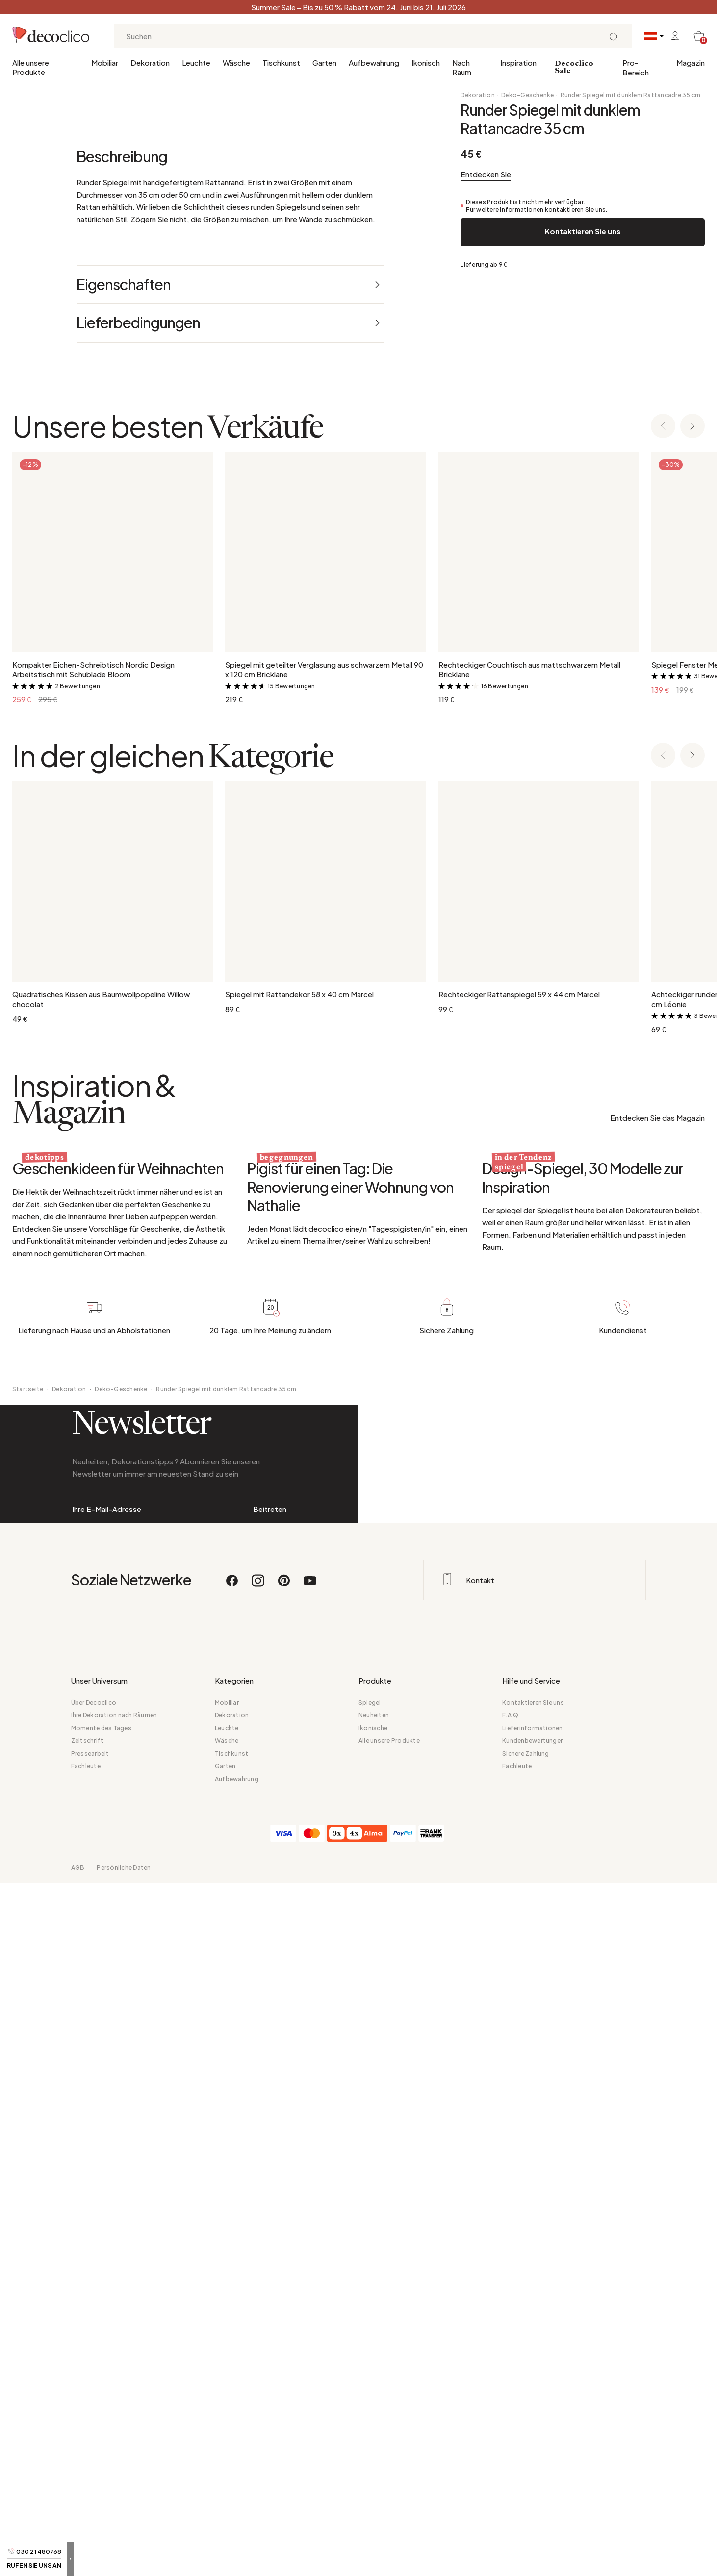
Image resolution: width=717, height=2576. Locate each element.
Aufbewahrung (374, 62)
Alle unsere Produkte (30, 67)
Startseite (27, 1961)
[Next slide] (692, 850)
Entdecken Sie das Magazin (657, 1541)
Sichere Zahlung (525, 2446)
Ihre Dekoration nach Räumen (114, 2407)
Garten (324, 62)
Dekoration (150, 62)
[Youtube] (310, 2278)
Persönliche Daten (124, 2560)
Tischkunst (281, 62)
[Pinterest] (284, 2278)
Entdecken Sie (486, 174)
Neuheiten (373, 2407)
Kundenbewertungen (533, 2433)
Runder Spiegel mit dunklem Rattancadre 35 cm (631, 95)
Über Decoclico (93, 2395)
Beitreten (269, 2141)
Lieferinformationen (532, 2420)
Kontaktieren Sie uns (582, 231)
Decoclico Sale (574, 67)
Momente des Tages (101, 2420)
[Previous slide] (663, 850)
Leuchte (196, 62)
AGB (78, 2560)
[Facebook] (232, 2278)
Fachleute (86, 2458)
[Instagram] (258, 2278)
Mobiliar (104, 62)
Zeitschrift (87, 2433)
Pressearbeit (90, 2446)
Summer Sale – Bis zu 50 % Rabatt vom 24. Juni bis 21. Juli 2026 (358, 7)
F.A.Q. (511, 2407)
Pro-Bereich (635, 67)
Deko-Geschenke (527, 95)
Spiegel (369, 2395)
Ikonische (372, 2420)
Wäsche (236, 62)
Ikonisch (425, 62)
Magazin (690, 62)
